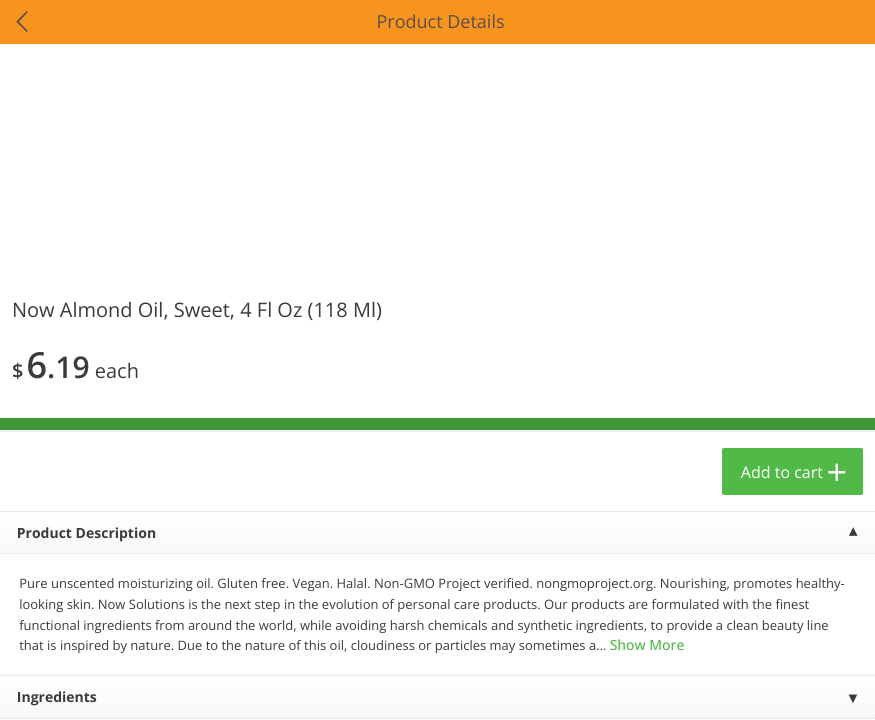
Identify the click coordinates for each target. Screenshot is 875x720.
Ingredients (57, 697)
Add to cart (782, 472)
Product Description (86, 533)
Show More (647, 645)
